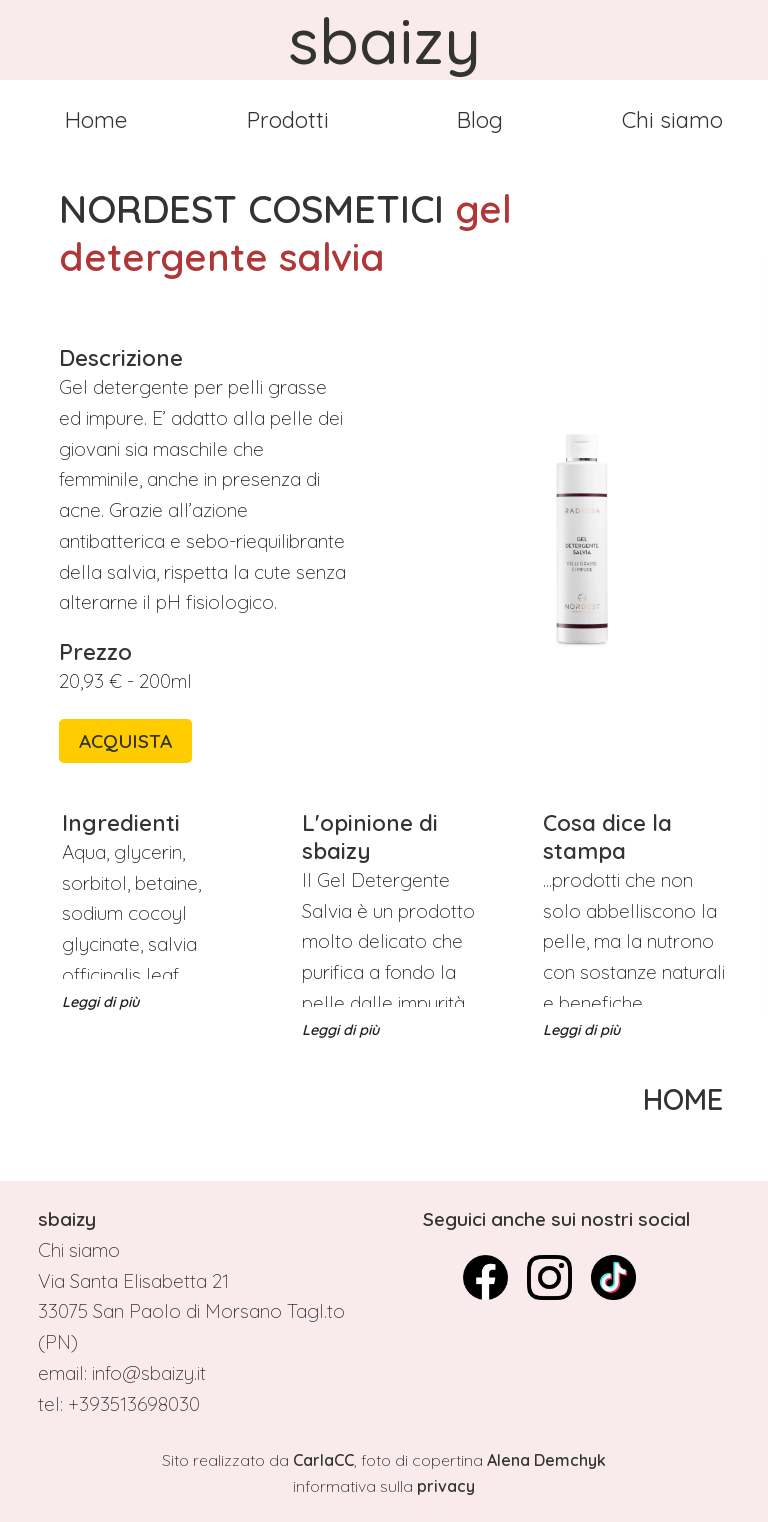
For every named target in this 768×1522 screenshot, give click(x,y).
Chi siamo (672, 120)
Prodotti (288, 120)
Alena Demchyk (546, 1460)
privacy (446, 1486)
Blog (480, 120)
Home (96, 120)
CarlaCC (323, 1460)
